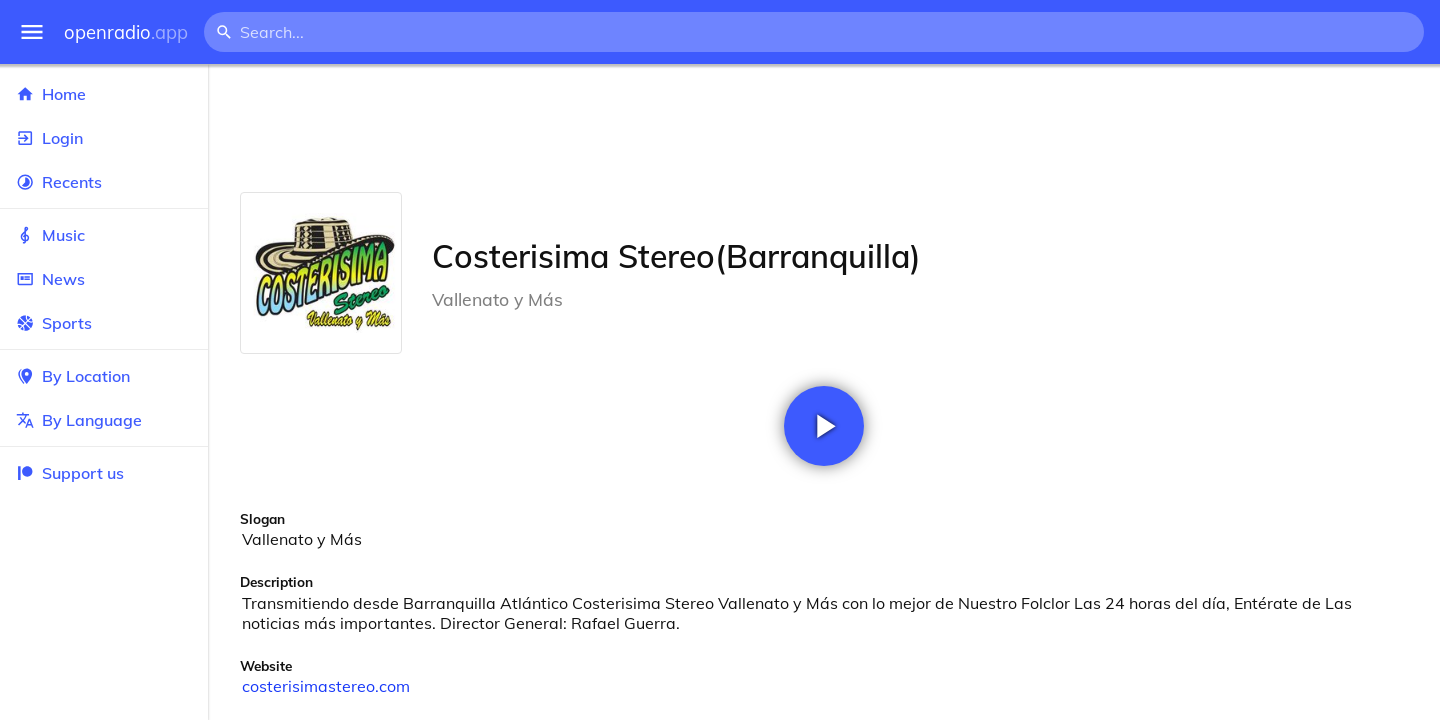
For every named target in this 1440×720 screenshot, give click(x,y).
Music (104, 235)
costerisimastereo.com (326, 686)
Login (104, 138)
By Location (104, 376)
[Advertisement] (824, 128)
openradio (126, 32)
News (104, 279)
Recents (104, 182)
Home (104, 94)
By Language (104, 420)
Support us (70, 473)
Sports (104, 323)
